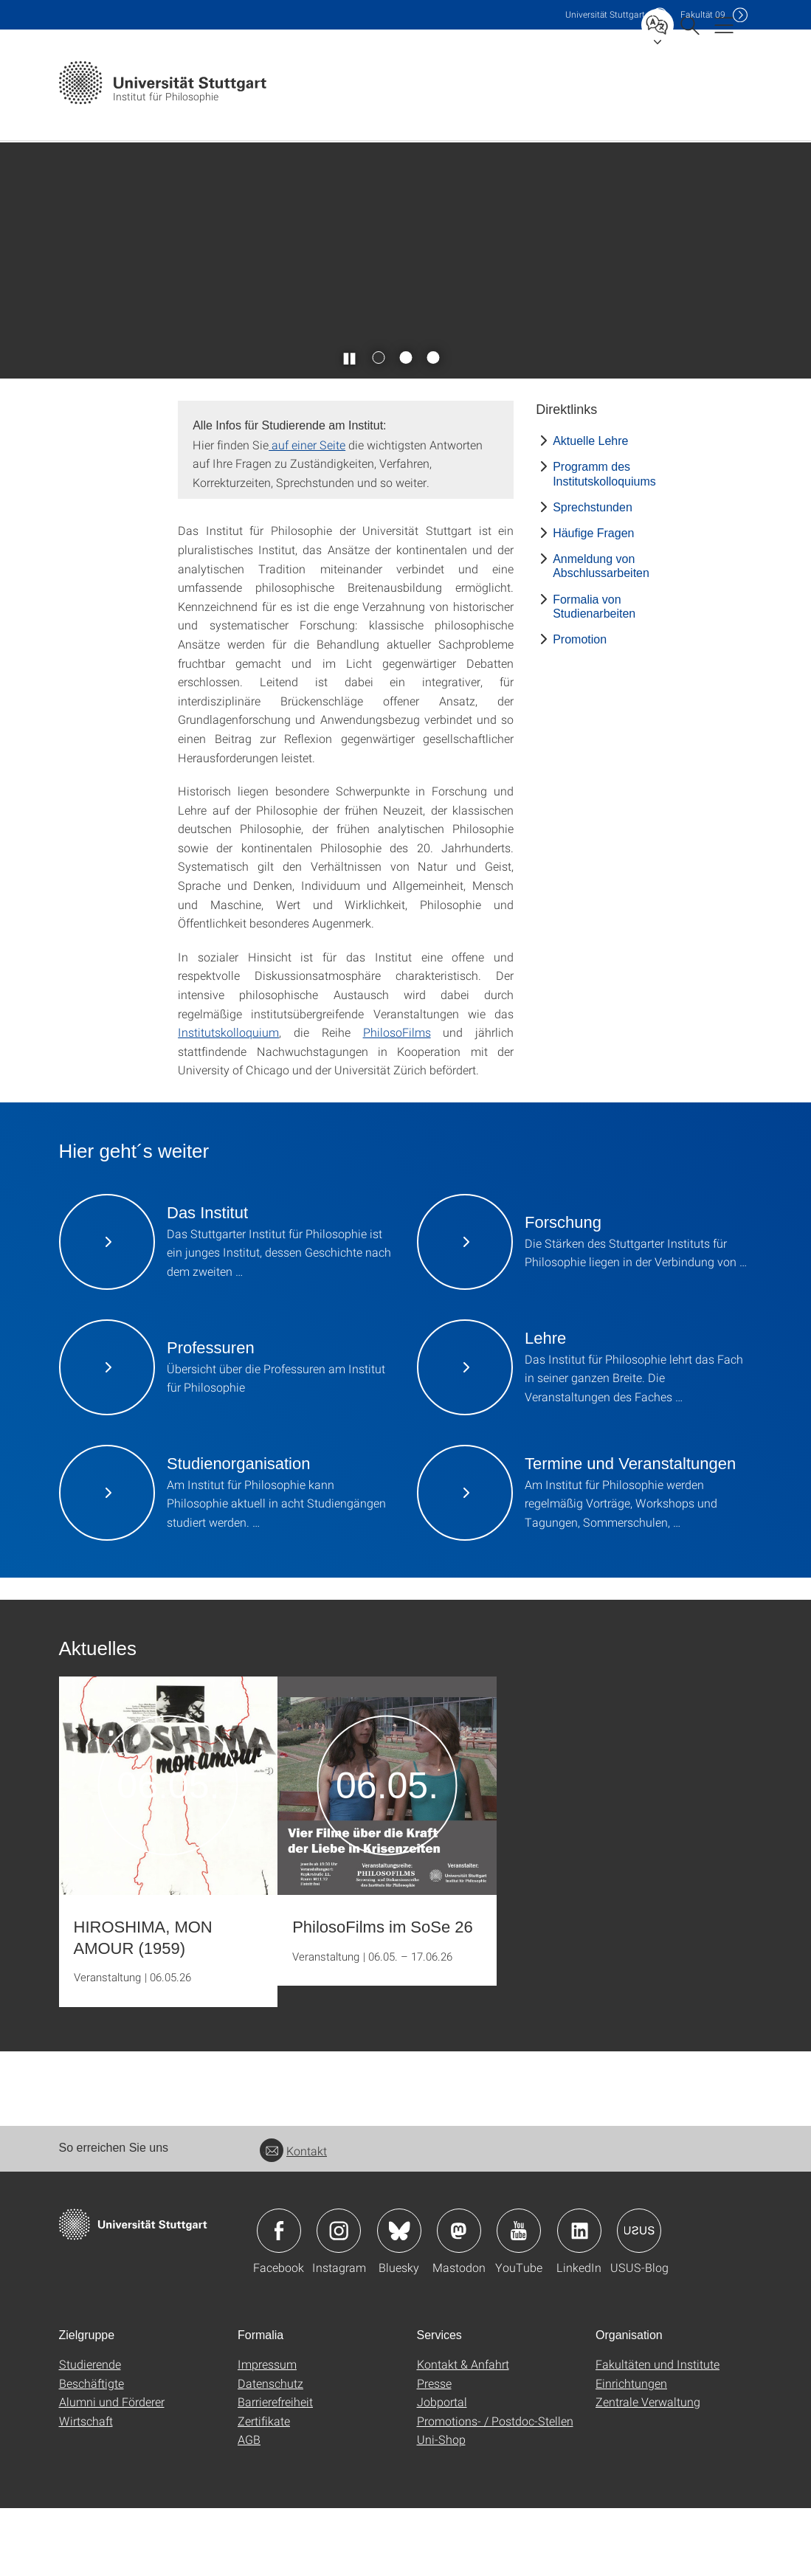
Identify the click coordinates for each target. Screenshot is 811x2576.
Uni (605, 14)
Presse (434, 2451)
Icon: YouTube (519, 2298)
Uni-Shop (441, 2507)
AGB (249, 2507)
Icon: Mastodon (459, 2298)
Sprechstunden (592, 575)
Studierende (90, 2431)
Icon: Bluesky (399, 2298)
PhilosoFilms (397, 1100)
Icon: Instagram (339, 2298)
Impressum (267, 2431)
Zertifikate (264, 2488)
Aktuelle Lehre (590, 509)
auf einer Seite (307, 512)
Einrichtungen (631, 2451)
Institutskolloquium (228, 1100)
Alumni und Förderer (112, 2469)
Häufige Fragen (593, 601)
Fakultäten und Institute (657, 2431)
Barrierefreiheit (275, 2469)
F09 (702, 14)
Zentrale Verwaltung (648, 2469)
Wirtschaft (86, 2488)
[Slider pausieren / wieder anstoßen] (349, 425)
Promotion (580, 707)
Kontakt (293, 2218)
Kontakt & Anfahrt (463, 2431)
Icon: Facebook (279, 2298)
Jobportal (442, 2469)
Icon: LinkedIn (579, 2298)
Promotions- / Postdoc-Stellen (495, 2488)
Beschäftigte (91, 2451)
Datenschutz (270, 2451)
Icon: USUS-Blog (639, 2298)
